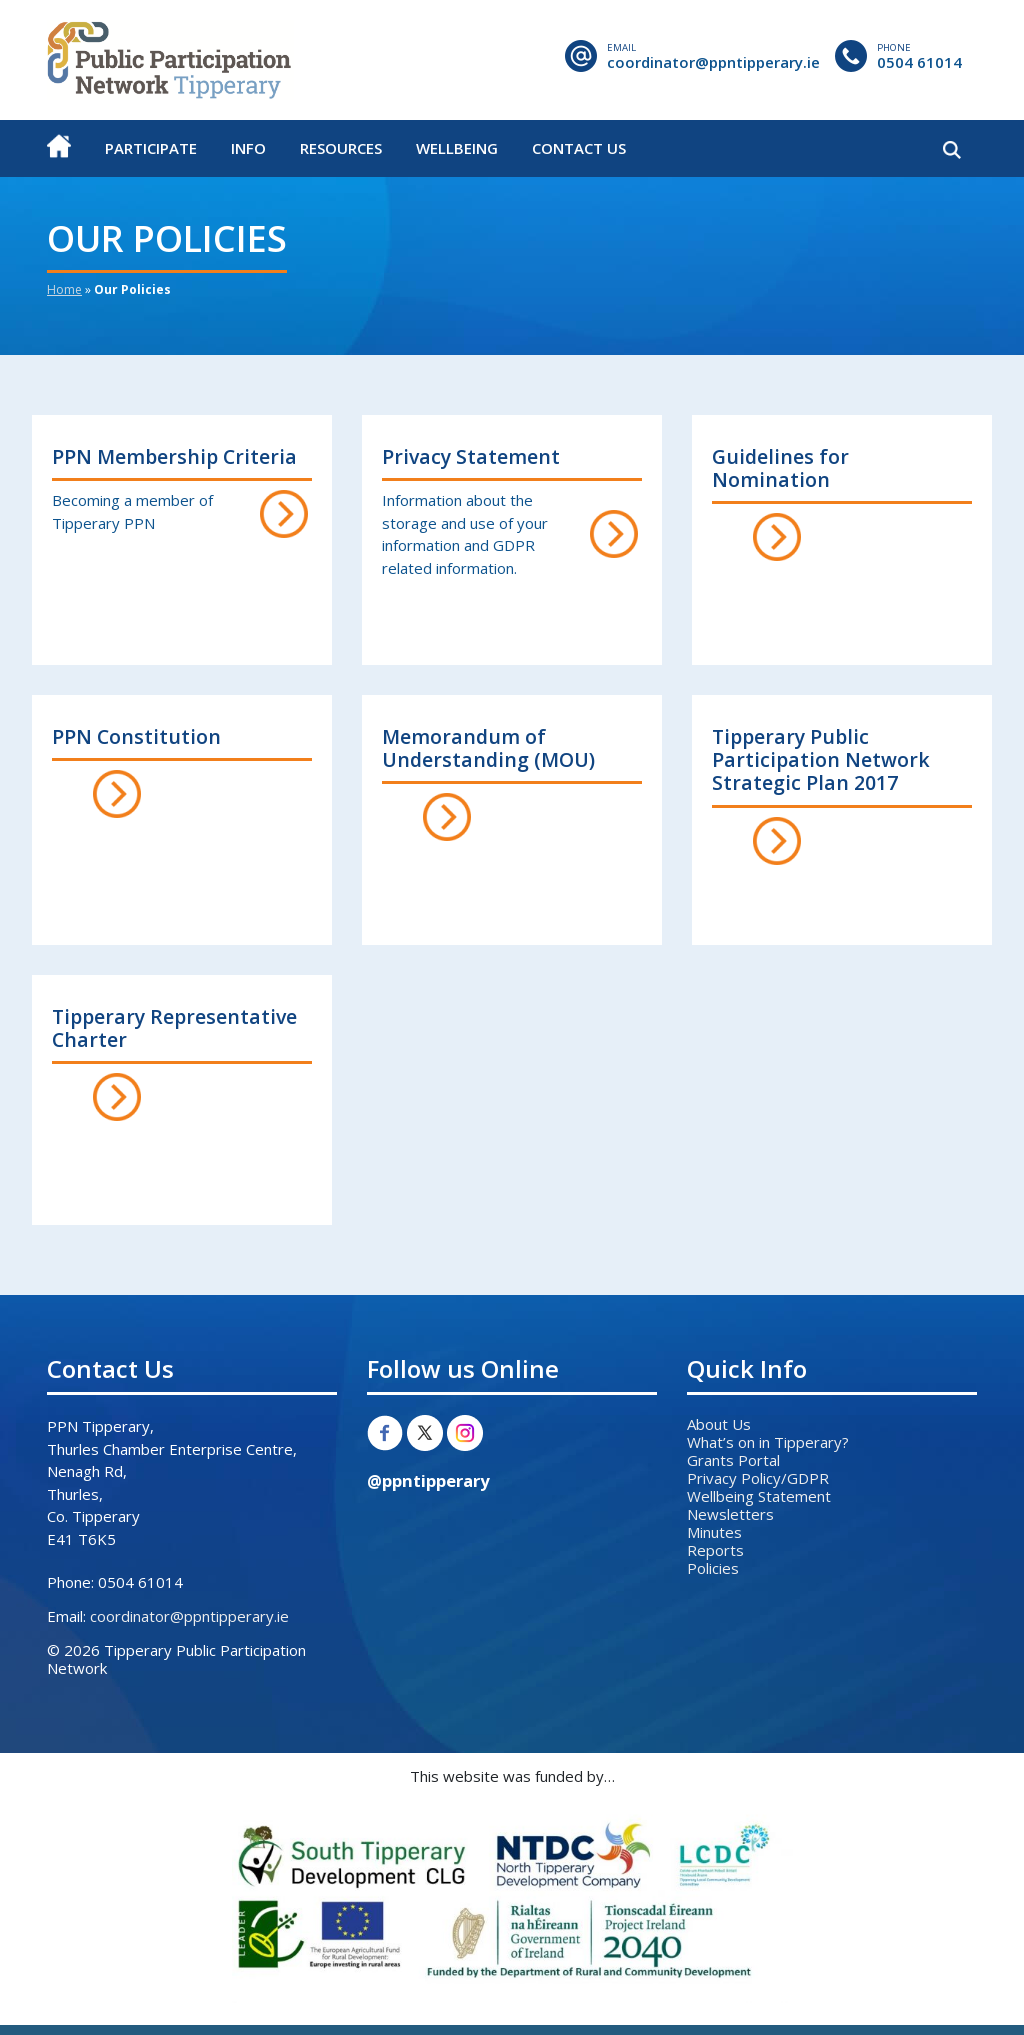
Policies (713, 1568)
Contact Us (579, 148)
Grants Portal (733, 1460)
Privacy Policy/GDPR (758, 1478)
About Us (719, 1424)
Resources (341, 148)
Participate (151, 148)
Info (248, 148)
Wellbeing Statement (759, 1496)
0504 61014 (919, 62)
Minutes (714, 1532)
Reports (715, 1550)
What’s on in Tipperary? (768, 1442)
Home (64, 289)
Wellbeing (457, 148)
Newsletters (730, 1514)
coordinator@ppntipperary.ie (713, 62)
